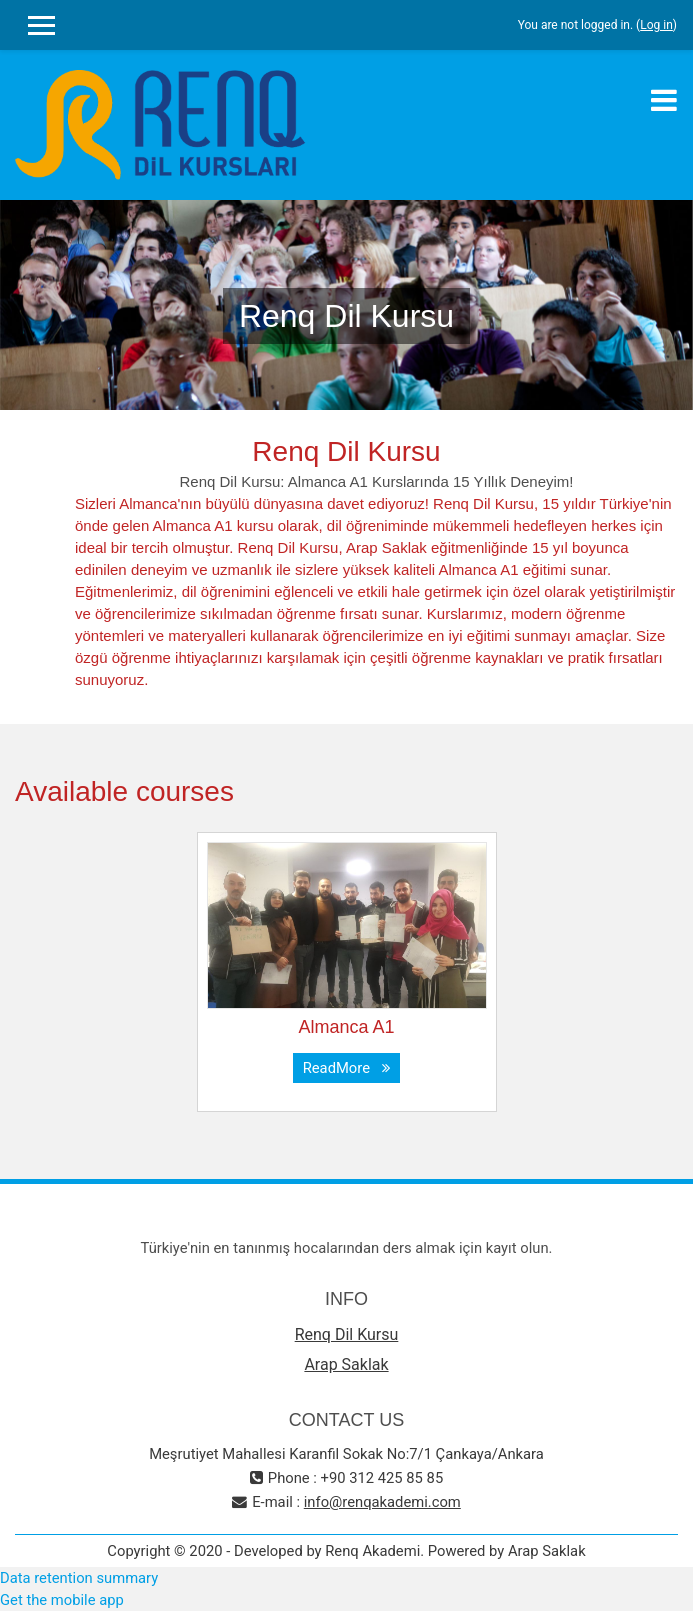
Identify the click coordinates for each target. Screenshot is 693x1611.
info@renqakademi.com (382, 1502)
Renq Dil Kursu (347, 1334)
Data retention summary (79, 1578)
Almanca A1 (346, 1027)
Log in (656, 25)
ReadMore (347, 1068)
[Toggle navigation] (664, 100)
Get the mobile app (62, 1600)
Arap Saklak (346, 1364)
